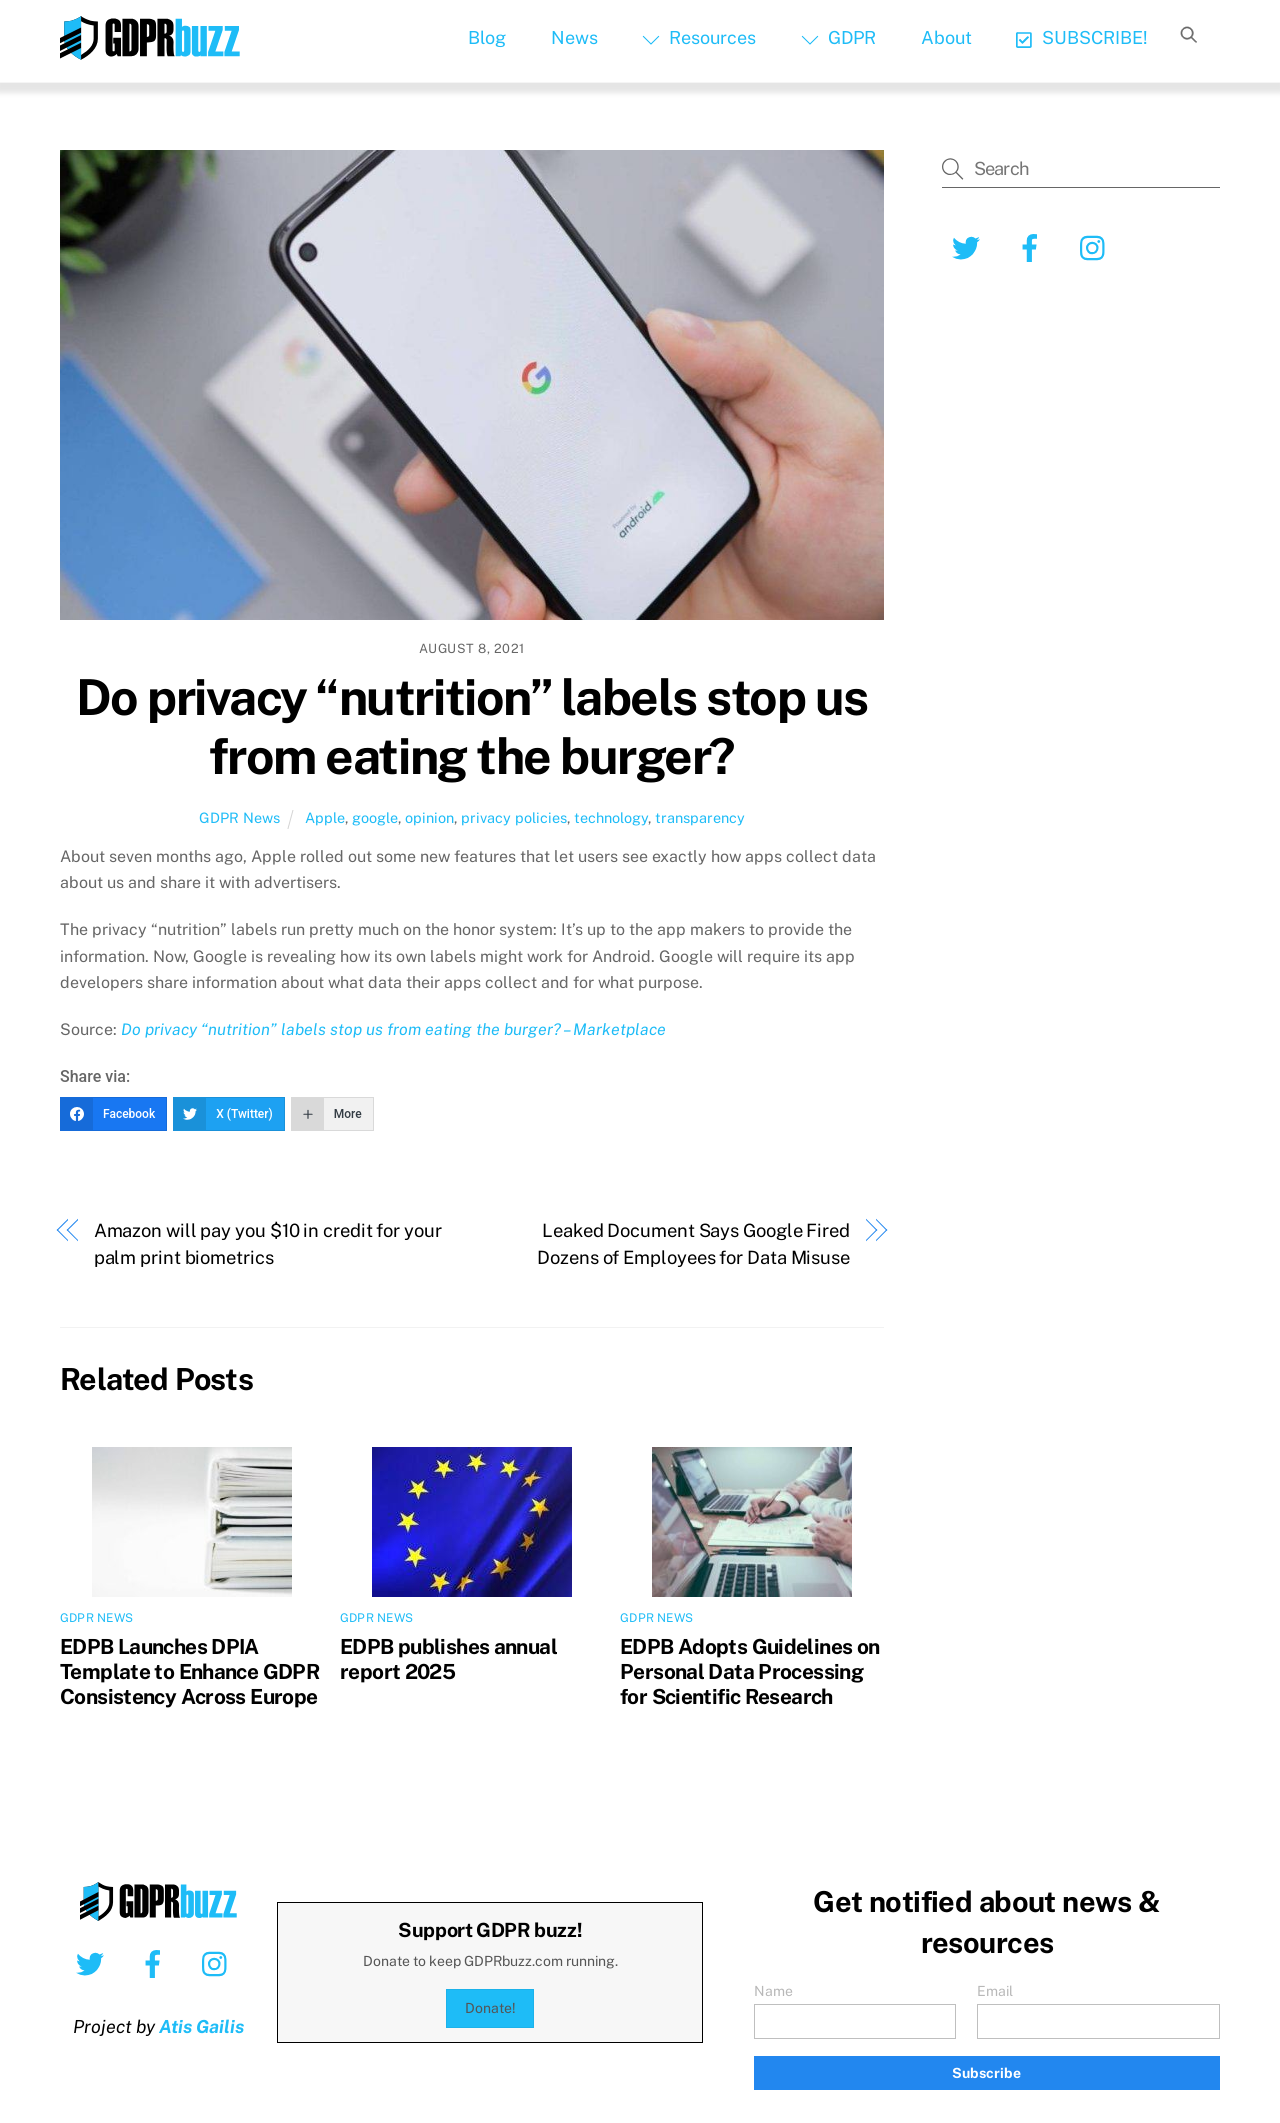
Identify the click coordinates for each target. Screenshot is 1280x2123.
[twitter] (969, 246)
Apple (325, 817)
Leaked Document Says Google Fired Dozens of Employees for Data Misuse (693, 1243)
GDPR (838, 37)
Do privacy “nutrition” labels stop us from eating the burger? (472, 727)
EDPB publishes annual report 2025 (448, 1659)
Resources (699, 37)
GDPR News (239, 817)
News (574, 37)
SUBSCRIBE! (1081, 37)
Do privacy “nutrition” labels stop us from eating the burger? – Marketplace (393, 1029)
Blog (487, 37)
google (375, 817)
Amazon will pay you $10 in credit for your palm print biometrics (268, 1243)
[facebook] (1033, 246)
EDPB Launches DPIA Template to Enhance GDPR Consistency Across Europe (189, 1671)
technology (611, 817)
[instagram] (1097, 246)
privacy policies (514, 817)
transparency (700, 817)
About (946, 37)
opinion (429, 817)
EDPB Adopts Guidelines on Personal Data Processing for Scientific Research (749, 1671)
